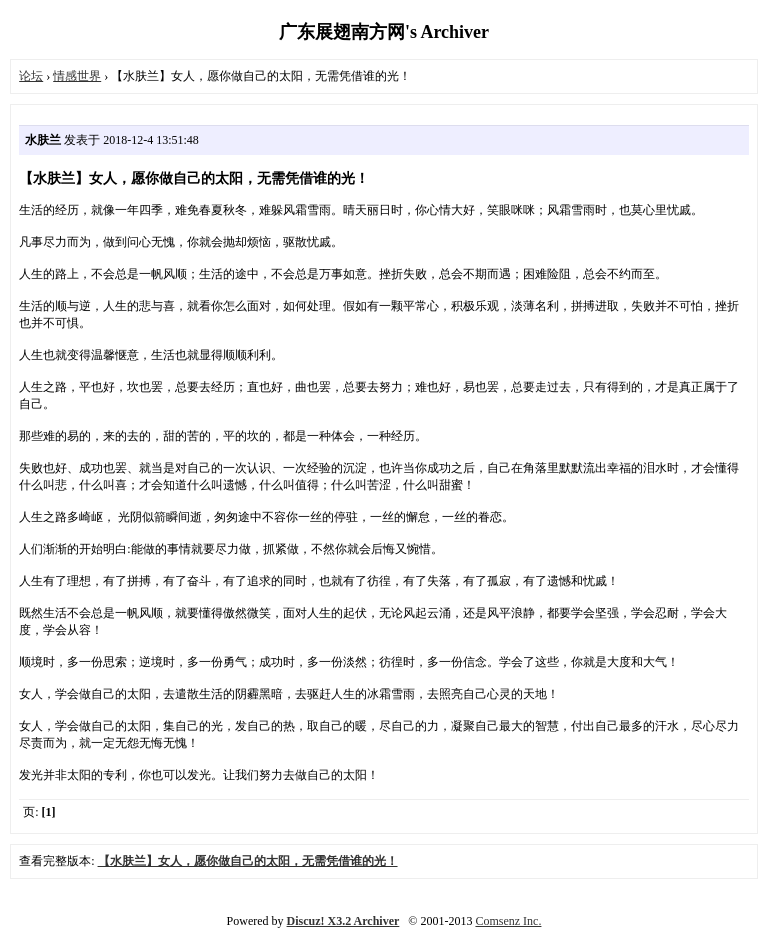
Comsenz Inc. (508, 921)
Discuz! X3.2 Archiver (343, 921)
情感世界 (77, 76)
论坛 (31, 76)
